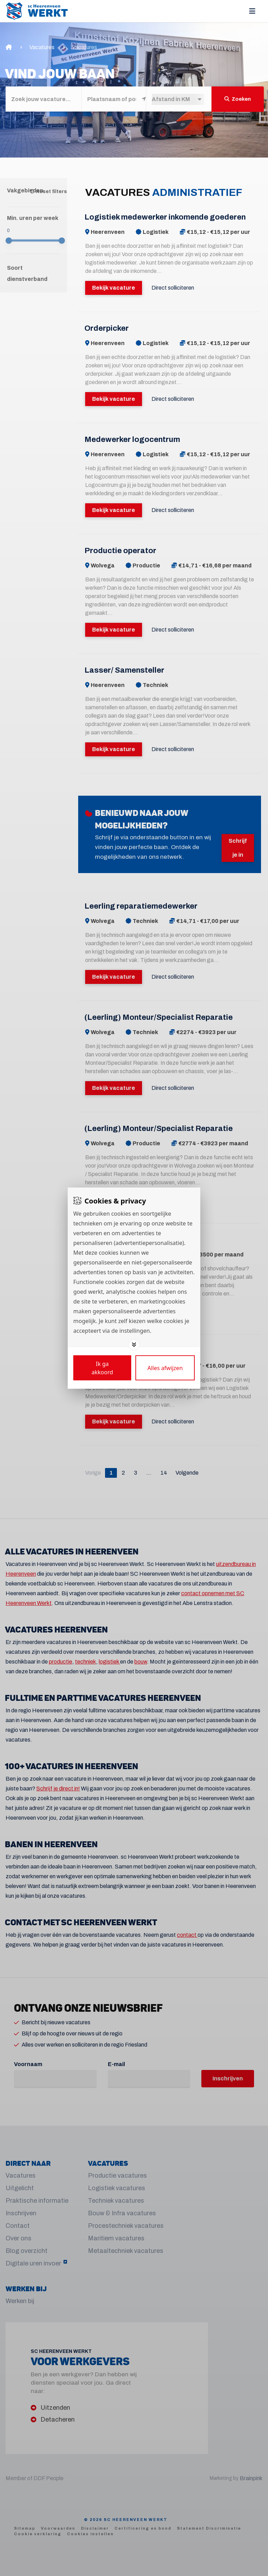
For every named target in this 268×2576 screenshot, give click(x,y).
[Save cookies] (102, 1367)
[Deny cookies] (165, 1367)
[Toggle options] (134, 1344)
